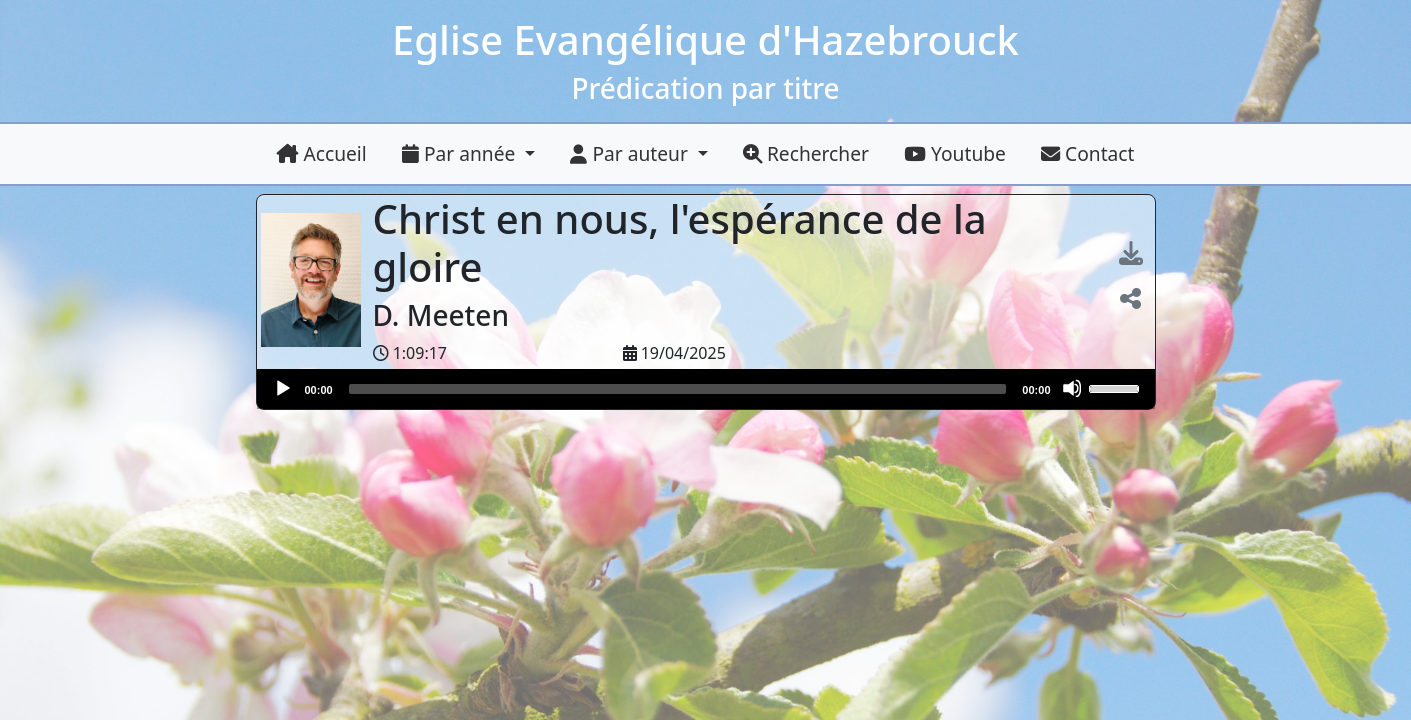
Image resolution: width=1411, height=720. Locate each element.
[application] (706, 389)
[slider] (678, 389)
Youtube (955, 153)
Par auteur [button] (631, 153)
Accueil (322, 153)
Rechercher (806, 153)
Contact (1087, 153)
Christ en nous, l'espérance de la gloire (680, 242)
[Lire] (282, 388)
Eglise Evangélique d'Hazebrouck (705, 39)
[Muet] (1072, 388)
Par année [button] (461, 153)
